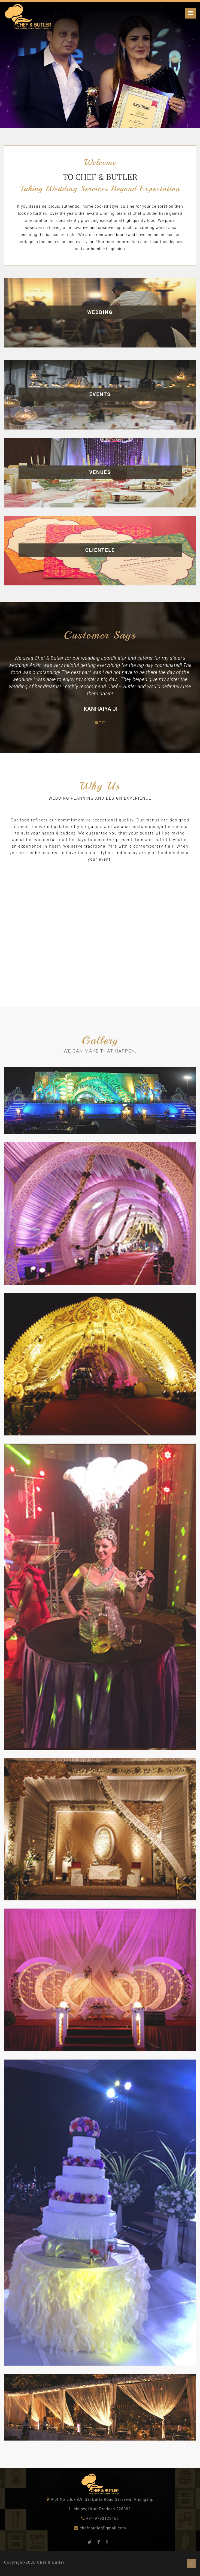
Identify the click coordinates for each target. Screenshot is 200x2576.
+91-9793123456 (102, 2518)
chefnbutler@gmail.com (102, 2528)
